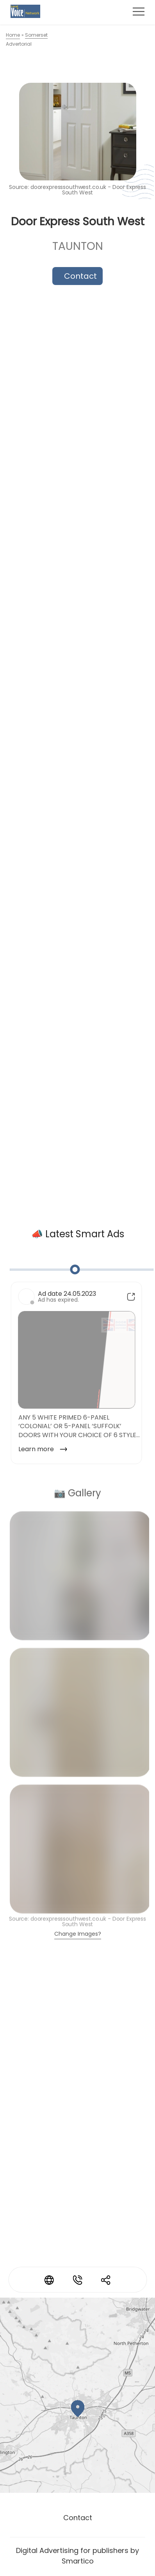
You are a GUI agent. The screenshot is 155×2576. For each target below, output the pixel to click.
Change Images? (77, 1934)
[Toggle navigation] (138, 11)
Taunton (77, 246)
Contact (80, 276)
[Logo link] (25, 11)
